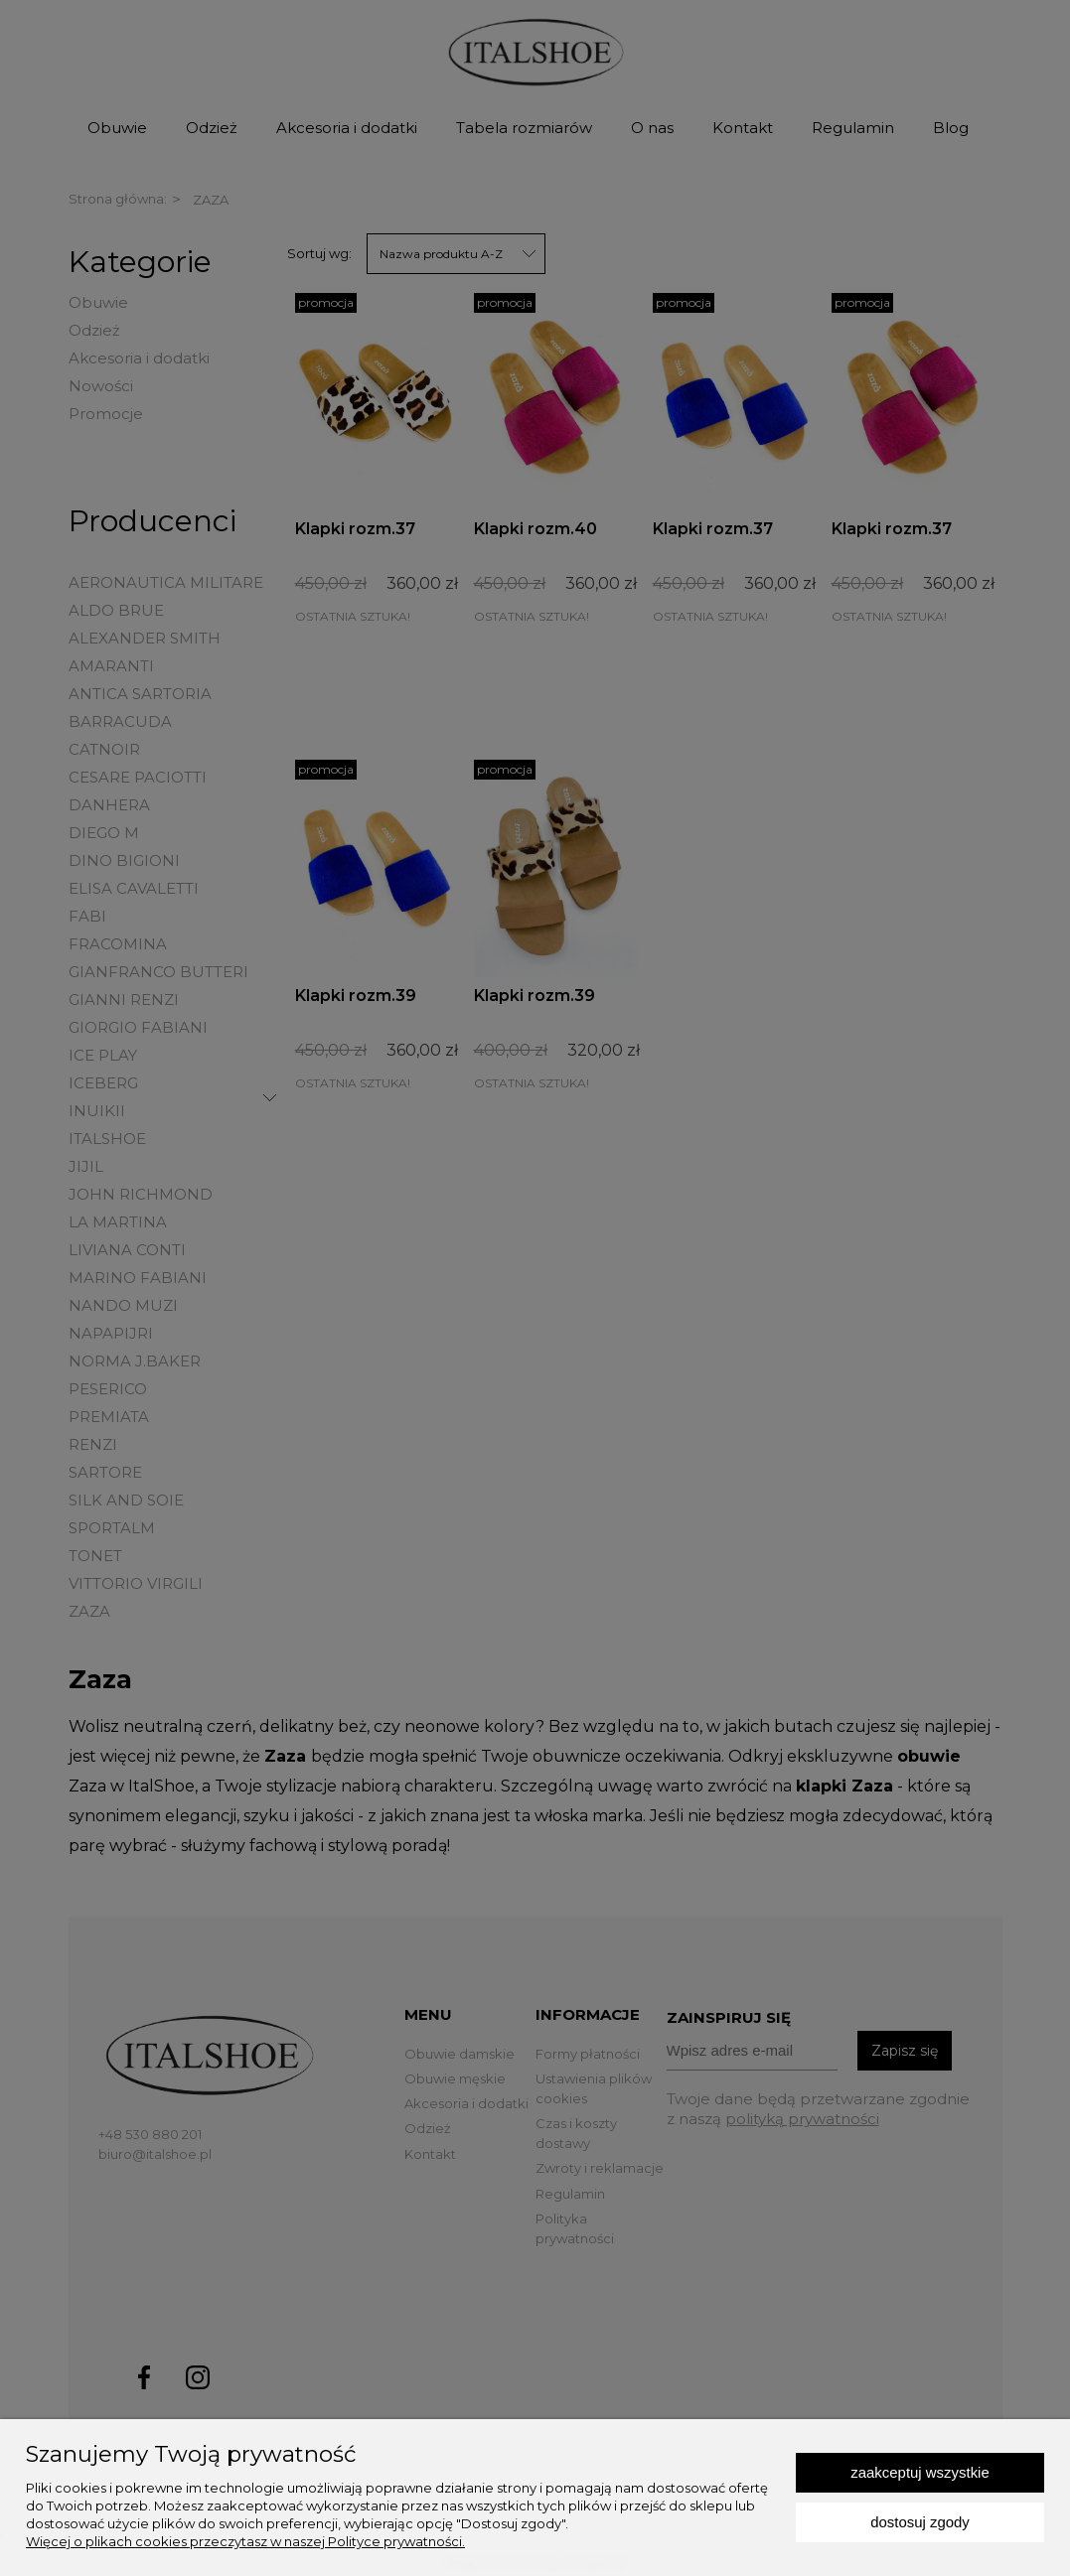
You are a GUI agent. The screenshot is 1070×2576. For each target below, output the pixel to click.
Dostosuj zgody (920, 2521)
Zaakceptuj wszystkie (919, 2472)
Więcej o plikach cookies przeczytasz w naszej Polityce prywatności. (245, 2541)
